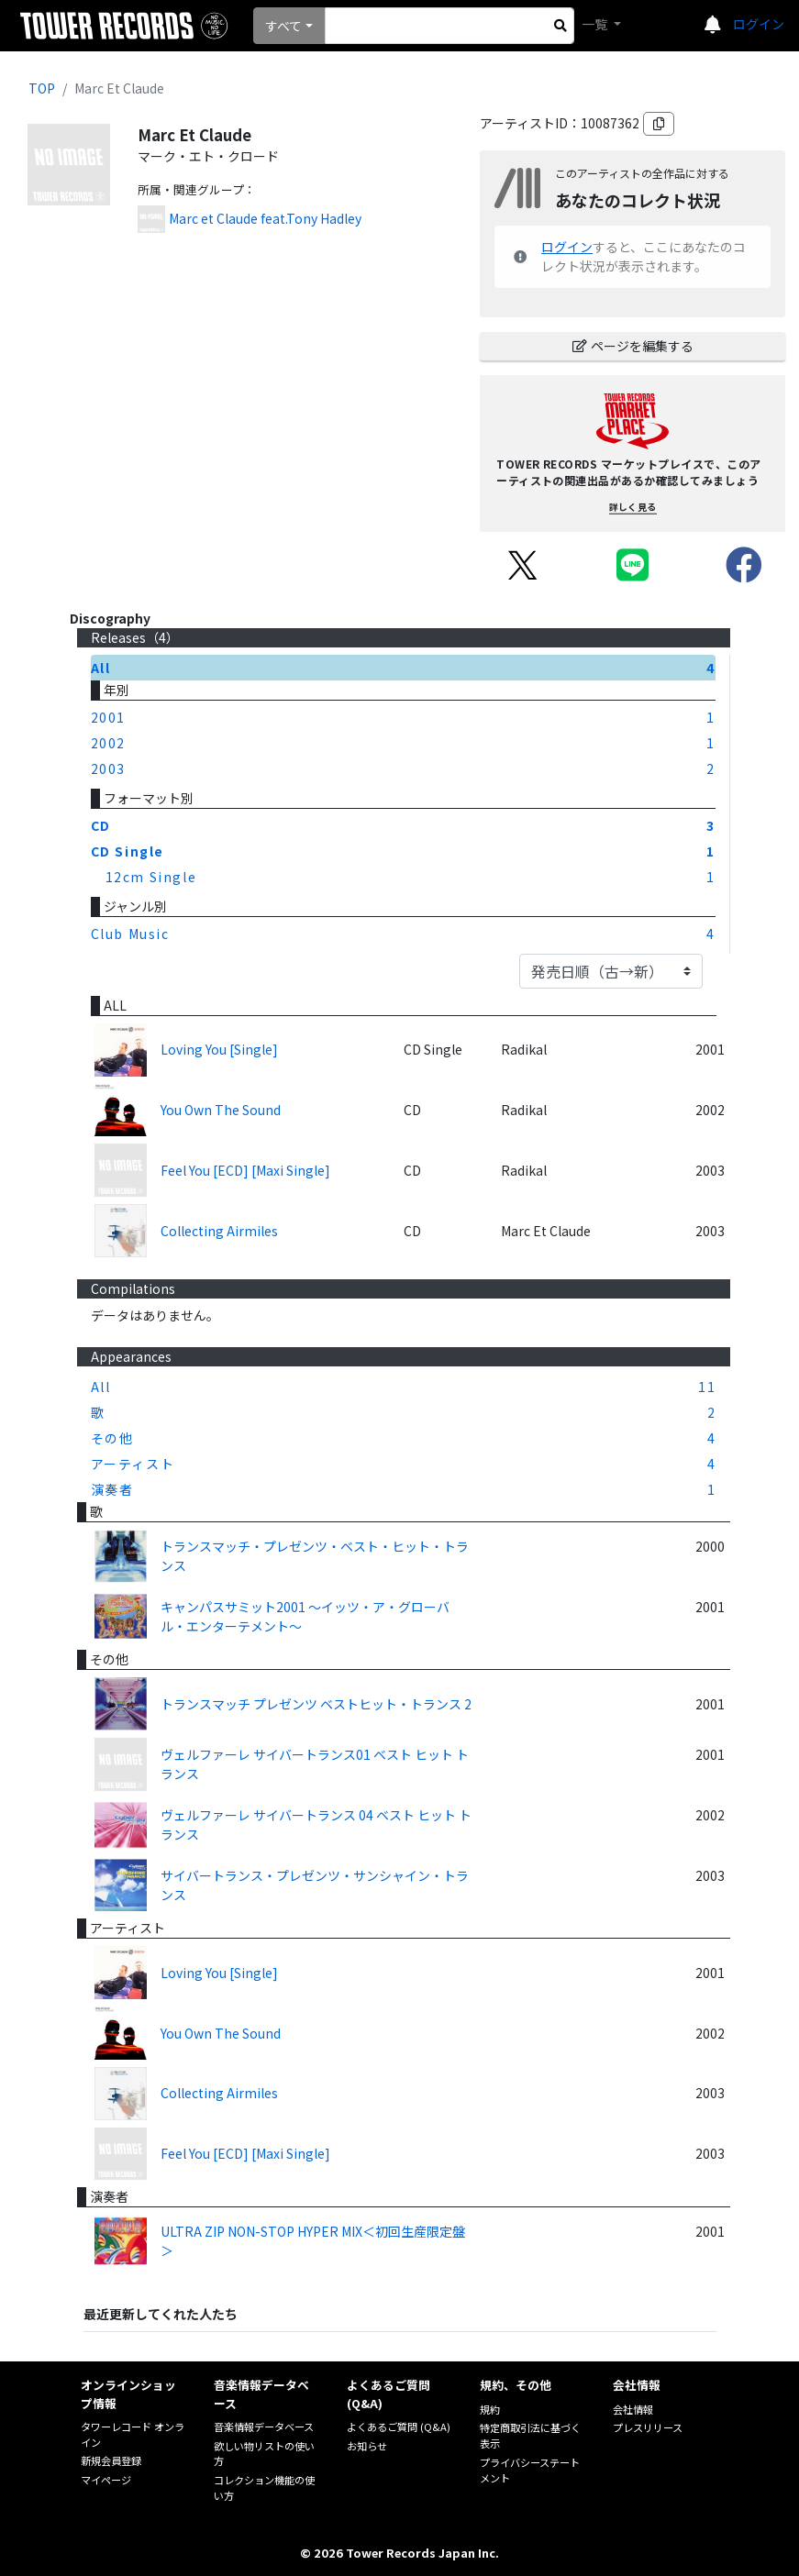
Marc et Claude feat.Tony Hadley (265, 218)
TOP (41, 88)
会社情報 (633, 2409)
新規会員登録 (111, 2460)
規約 (490, 2409)
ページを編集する (633, 346)
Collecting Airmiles (219, 1231)
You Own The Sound (221, 1109)
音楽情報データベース (264, 2426)
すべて (283, 26)
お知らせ (367, 2445)
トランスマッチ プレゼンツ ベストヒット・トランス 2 (316, 1704)
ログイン (758, 24)
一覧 (596, 24)
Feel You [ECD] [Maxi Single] (245, 1170)
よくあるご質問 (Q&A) (398, 2426)
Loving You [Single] (219, 1049)
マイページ (106, 2479)
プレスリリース (647, 2427)
